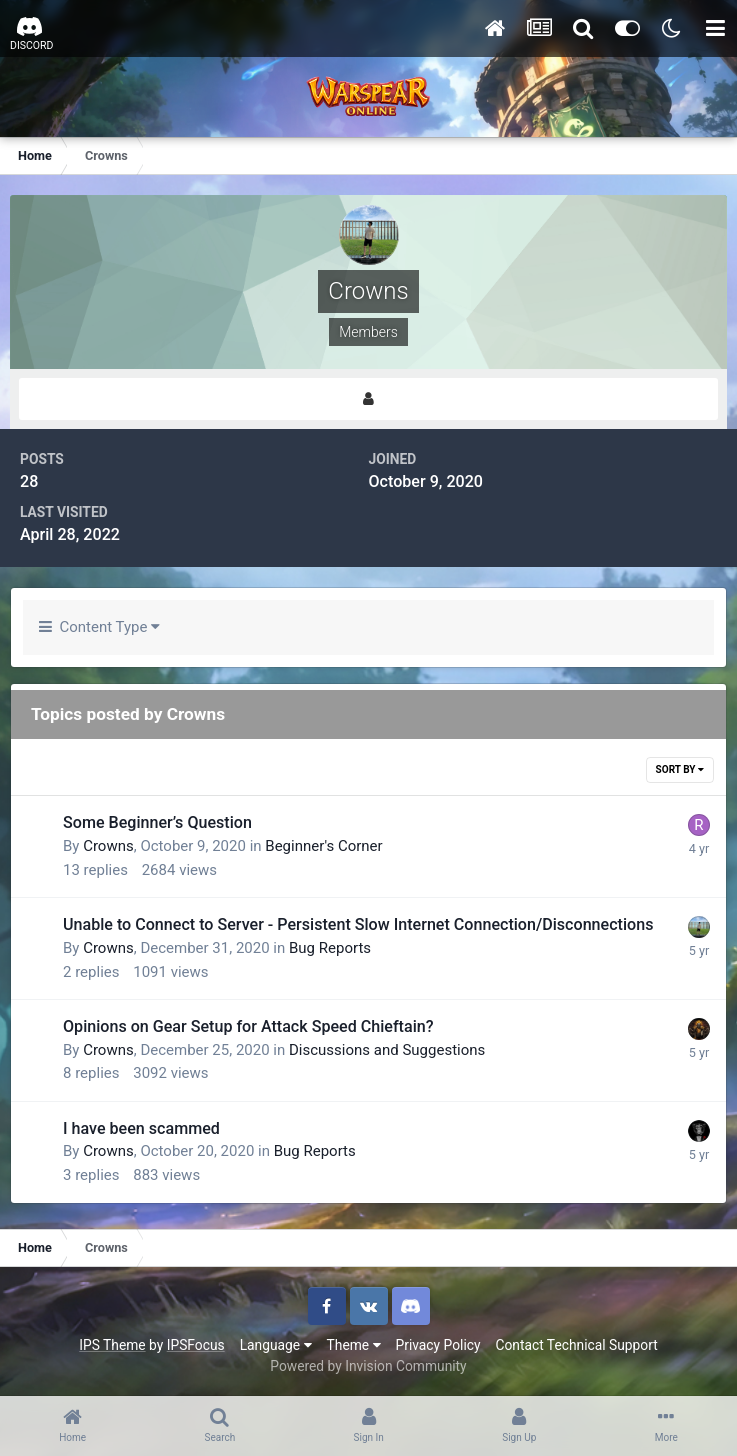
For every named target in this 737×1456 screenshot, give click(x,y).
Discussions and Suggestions (387, 1050)
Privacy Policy (438, 1345)
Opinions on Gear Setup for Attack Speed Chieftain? (248, 1026)
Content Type (99, 627)
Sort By (680, 769)
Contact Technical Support (576, 1345)
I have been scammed (141, 1128)
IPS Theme (112, 1345)
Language (276, 1345)
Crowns (108, 846)
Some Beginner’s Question (157, 822)
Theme (354, 1345)
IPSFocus (196, 1345)
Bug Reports (330, 948)
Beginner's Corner (323, 846)
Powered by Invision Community (368, 1366)
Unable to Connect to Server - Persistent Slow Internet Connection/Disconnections (358, 924)
